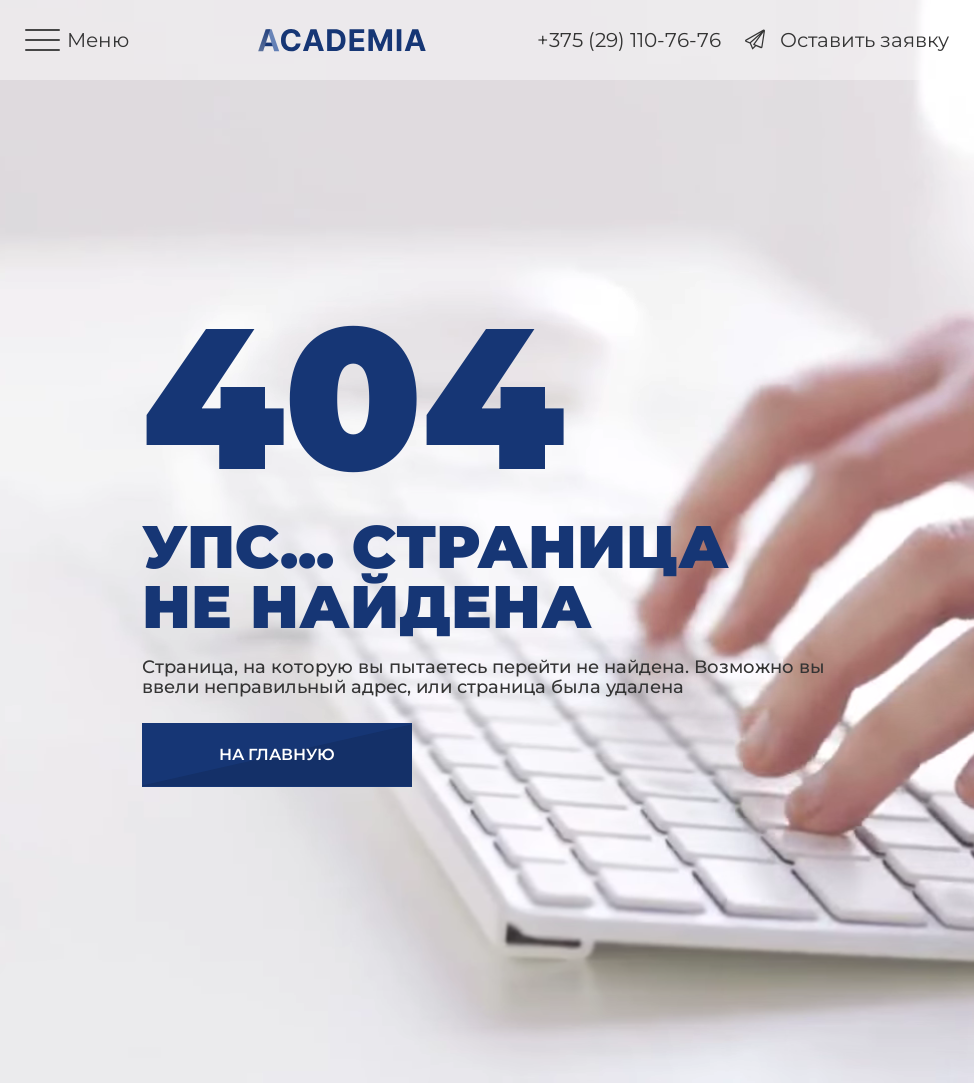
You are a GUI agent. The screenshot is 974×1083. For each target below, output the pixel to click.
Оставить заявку (847, 40)
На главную (277, 754)
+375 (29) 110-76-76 (629, 40)
